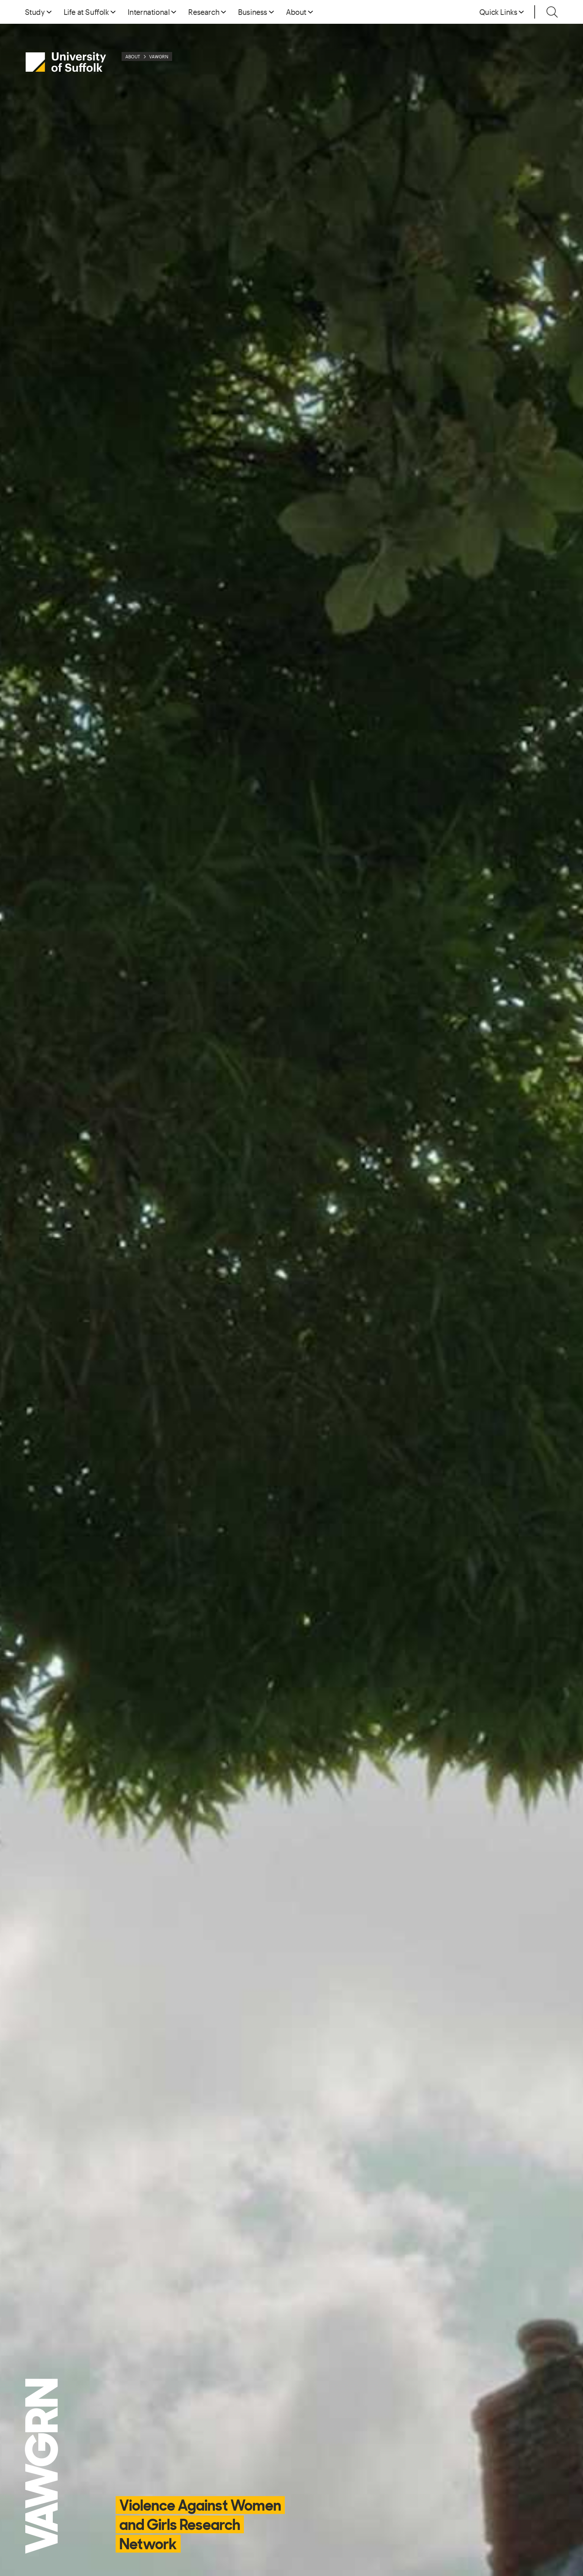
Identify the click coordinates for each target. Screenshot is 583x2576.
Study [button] (35, 12)
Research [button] (203, 12)
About (132, 56)
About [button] (296, 12)
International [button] (149, 12)
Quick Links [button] (498, 12)
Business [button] (252, 12)
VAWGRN (158, 56)
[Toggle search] (552, 12)
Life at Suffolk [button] (86, 12)
